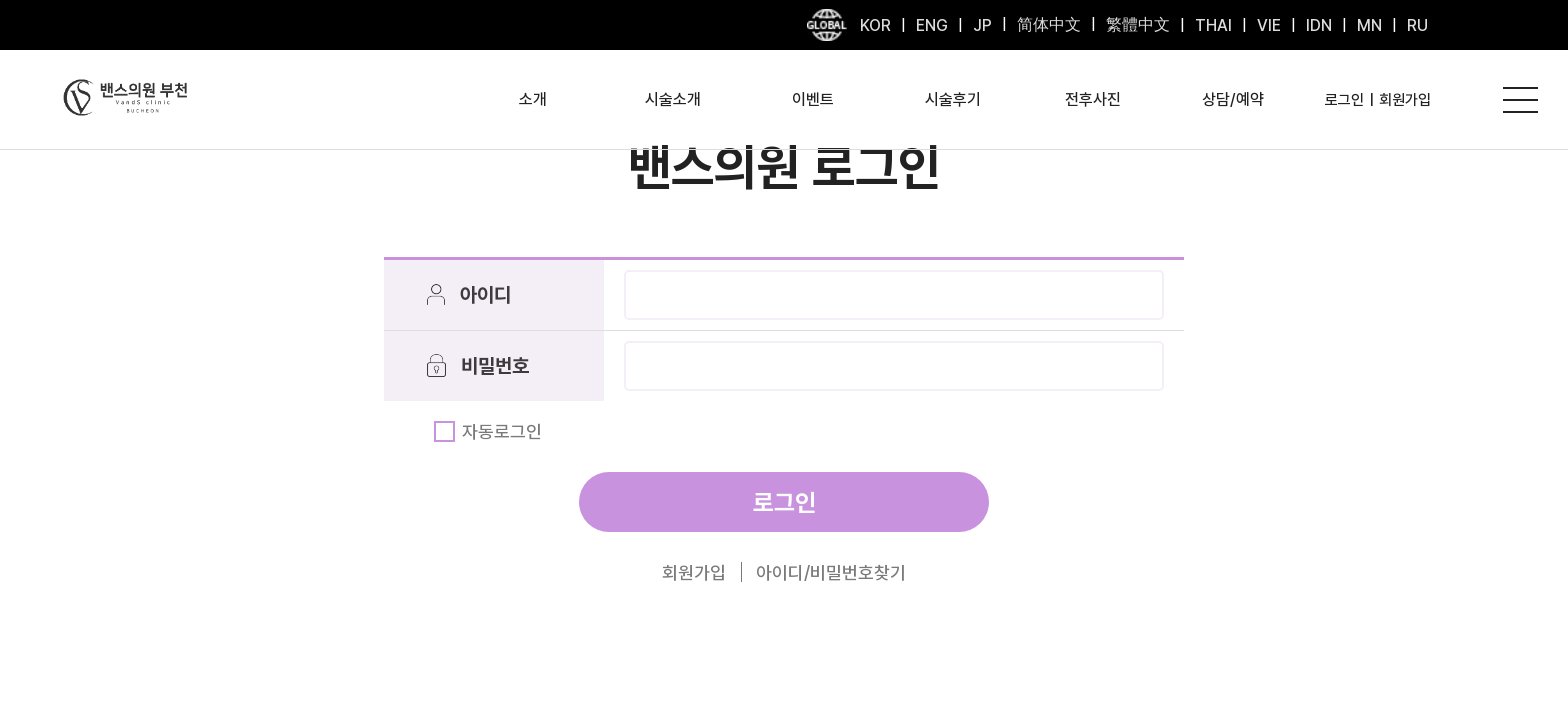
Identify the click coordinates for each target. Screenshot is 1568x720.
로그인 (1344, 100)
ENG (932, 25)
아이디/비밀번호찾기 (831, 572)
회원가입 (1405, 100)
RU (1417, 25)
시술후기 (953, 99)
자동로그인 (500, 431)
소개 (533, 99)
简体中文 (1049, 24)
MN (1369, 25)
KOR (875, 25)
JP (982, 25)
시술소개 (673, 99)
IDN (1319, 25)
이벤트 (813, 99)
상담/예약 (1233, 99)
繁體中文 (1138, 24)
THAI (1213, 25)
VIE (1269, 25)
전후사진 (1093, 99)
